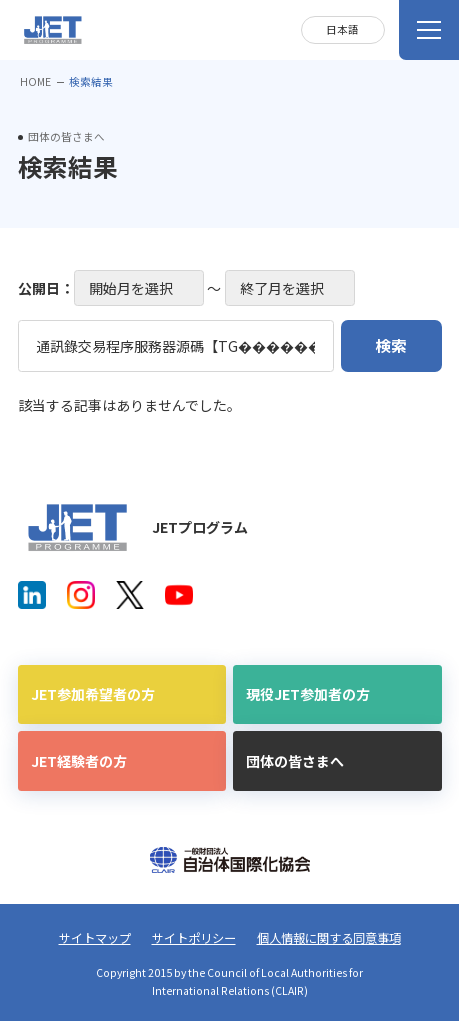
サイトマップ (95, 938)
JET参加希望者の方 (93, 694)
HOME (35, 81)
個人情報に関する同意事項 (329, 938)
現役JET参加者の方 (308, 694)
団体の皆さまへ (295, 761)
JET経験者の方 (79, 761)
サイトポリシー (194, 938)
